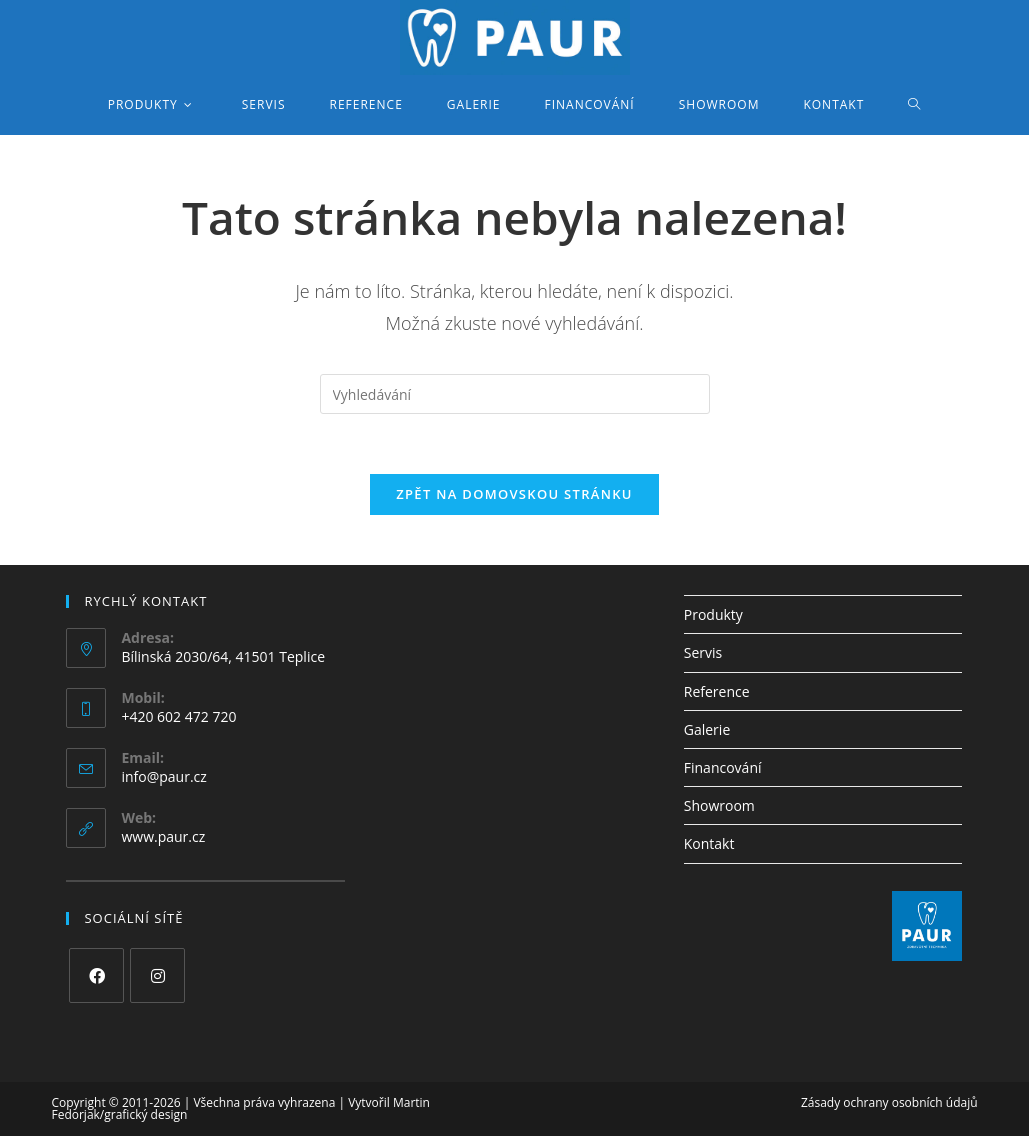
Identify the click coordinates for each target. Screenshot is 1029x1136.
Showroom (719, 805)
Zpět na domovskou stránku (514, 494)
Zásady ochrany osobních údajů (889, 1102)
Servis (703, 652)
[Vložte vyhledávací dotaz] (515, 394)
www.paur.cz (163, 836)
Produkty (713, 614)
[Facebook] (96, 975)
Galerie (707, 729)
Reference (717, 691)
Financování (723, 767)
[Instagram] (157, 975)
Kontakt (709, 843)
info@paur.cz (163, 776)
